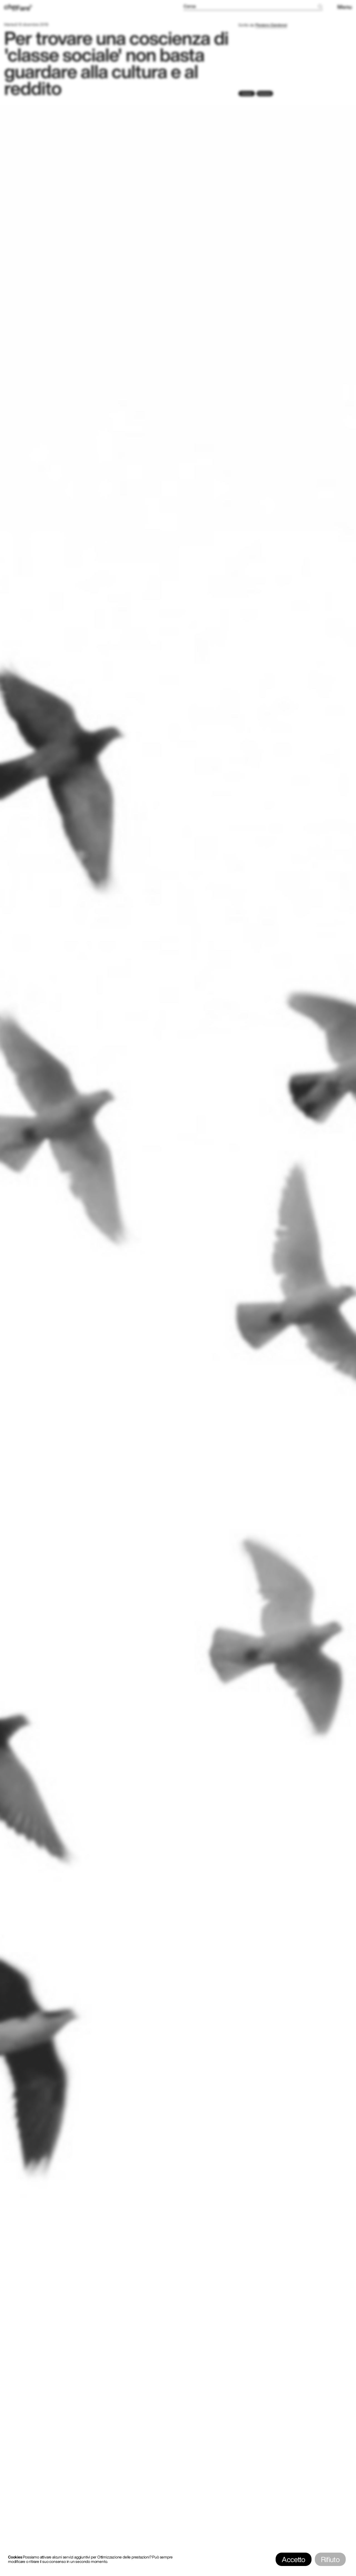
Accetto (293, 2559)
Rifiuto (330, 2559)
